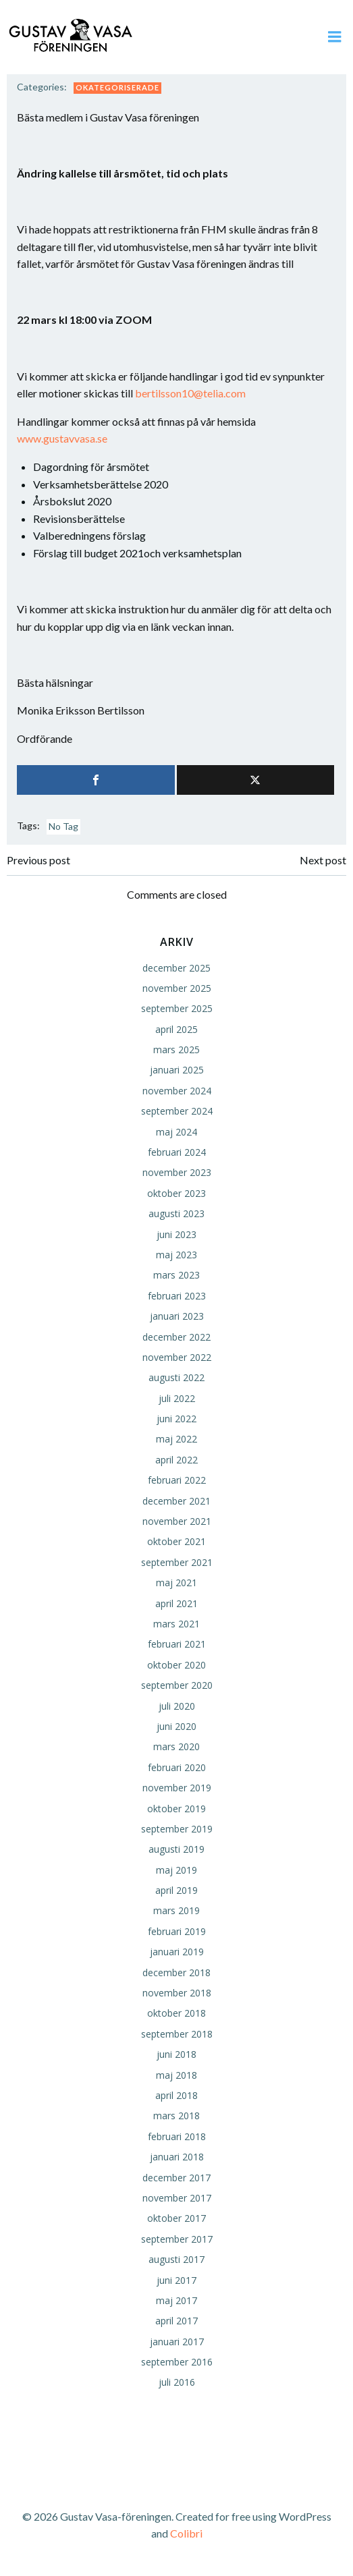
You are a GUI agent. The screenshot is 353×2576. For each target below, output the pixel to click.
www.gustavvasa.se (62, 438)
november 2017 (176, 2197)
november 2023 (176, 1172)
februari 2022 (177, 1480)
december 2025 (176, 967)
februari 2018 (177, 2136)
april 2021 (176, 1603)
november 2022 (176, 1357)
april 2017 (176, 2320)
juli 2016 (177, 2382)
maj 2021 (176, 1582)
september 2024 (177, 1110)
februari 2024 (177, 1152)
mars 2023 (176, 1274)
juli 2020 (177, 1706)
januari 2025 (177, 1069)
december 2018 (176, 1972)
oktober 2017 (176, 2218)
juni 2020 (176, 1726)
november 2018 (176, 1992)
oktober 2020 (176, 1664)
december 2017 (176, 2177)
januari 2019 (177, 1951)
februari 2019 (177, 1931)
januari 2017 (177, 2341)
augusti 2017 (176, 2259)
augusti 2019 (176, 1849)
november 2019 (176, 1787)
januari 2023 (177, 1316)
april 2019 (176, 1890)
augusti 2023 (176, 1213)
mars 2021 (176, 1623)
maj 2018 (176, 2075)
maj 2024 (176, 1131)
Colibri (186, 2533)
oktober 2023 (176, 1193)
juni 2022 (176, 1418)
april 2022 (176, 1459)
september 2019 (177, 1828)
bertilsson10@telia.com (190, 393)
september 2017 (177, 2239)
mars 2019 (176, 1910)
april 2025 (176, 1029)
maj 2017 (176, 2300)
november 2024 (176, 1090)
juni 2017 (176, 2280)
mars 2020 (176, 1746)
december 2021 (176, 1500)
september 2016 (177, 2361)
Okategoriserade (117, 87)
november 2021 (176, 1521)
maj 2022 (176, 1438)
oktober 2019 (176, 1808)
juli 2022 (177, 1398)
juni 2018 (176, 2054)
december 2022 (176, 1337)
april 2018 (176, 2095)
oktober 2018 (176, 2013)
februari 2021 (177, 1643)
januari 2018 (177, 2156)
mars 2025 (176, 1049)
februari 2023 (177, 1295)
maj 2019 (176, 1870)
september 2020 (177, 1685)
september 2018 (177, 2033)
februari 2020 (177, 1767)
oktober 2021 (176, 1541)
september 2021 (177, 1562)
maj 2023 (176, 1254)
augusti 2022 (176, 1377)
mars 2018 (176, 2115)
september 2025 (177, 1008)
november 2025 (176, 988)
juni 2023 (176, 1234)
